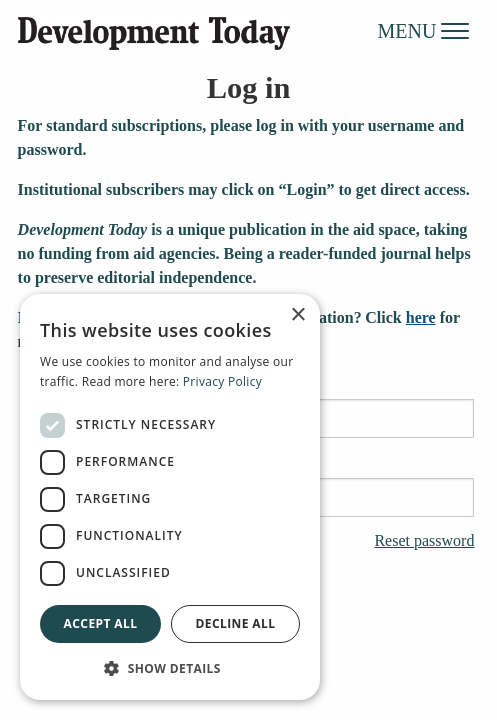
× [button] (297, 315)
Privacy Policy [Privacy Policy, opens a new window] (222, 381)
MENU (424, 30)
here (421, 317)
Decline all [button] (236, 623)
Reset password (424, 541)
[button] (170, 668)
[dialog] (170, 497)
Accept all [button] (101, 623)
